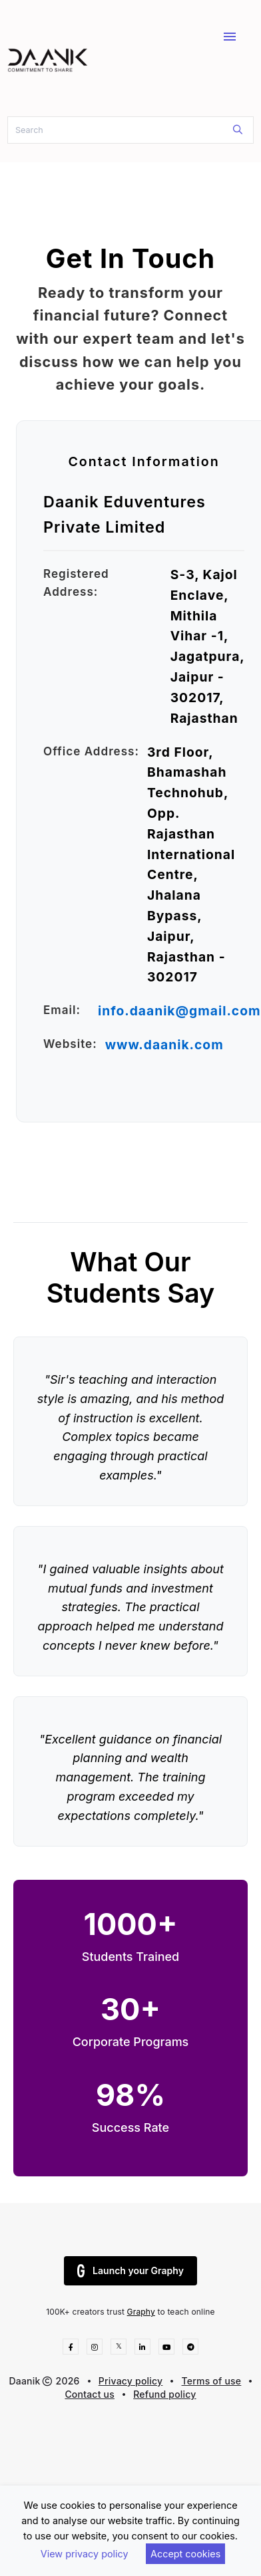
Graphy (141, 2312)
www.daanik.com (164, 1045)
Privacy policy (131, 2380)
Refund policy (164, 2394)
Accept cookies (185, 2553)
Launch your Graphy (130, 2270)
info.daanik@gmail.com (179, 1011)
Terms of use (212, 2380)
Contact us (90, 2394)
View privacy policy (85, 2553)
